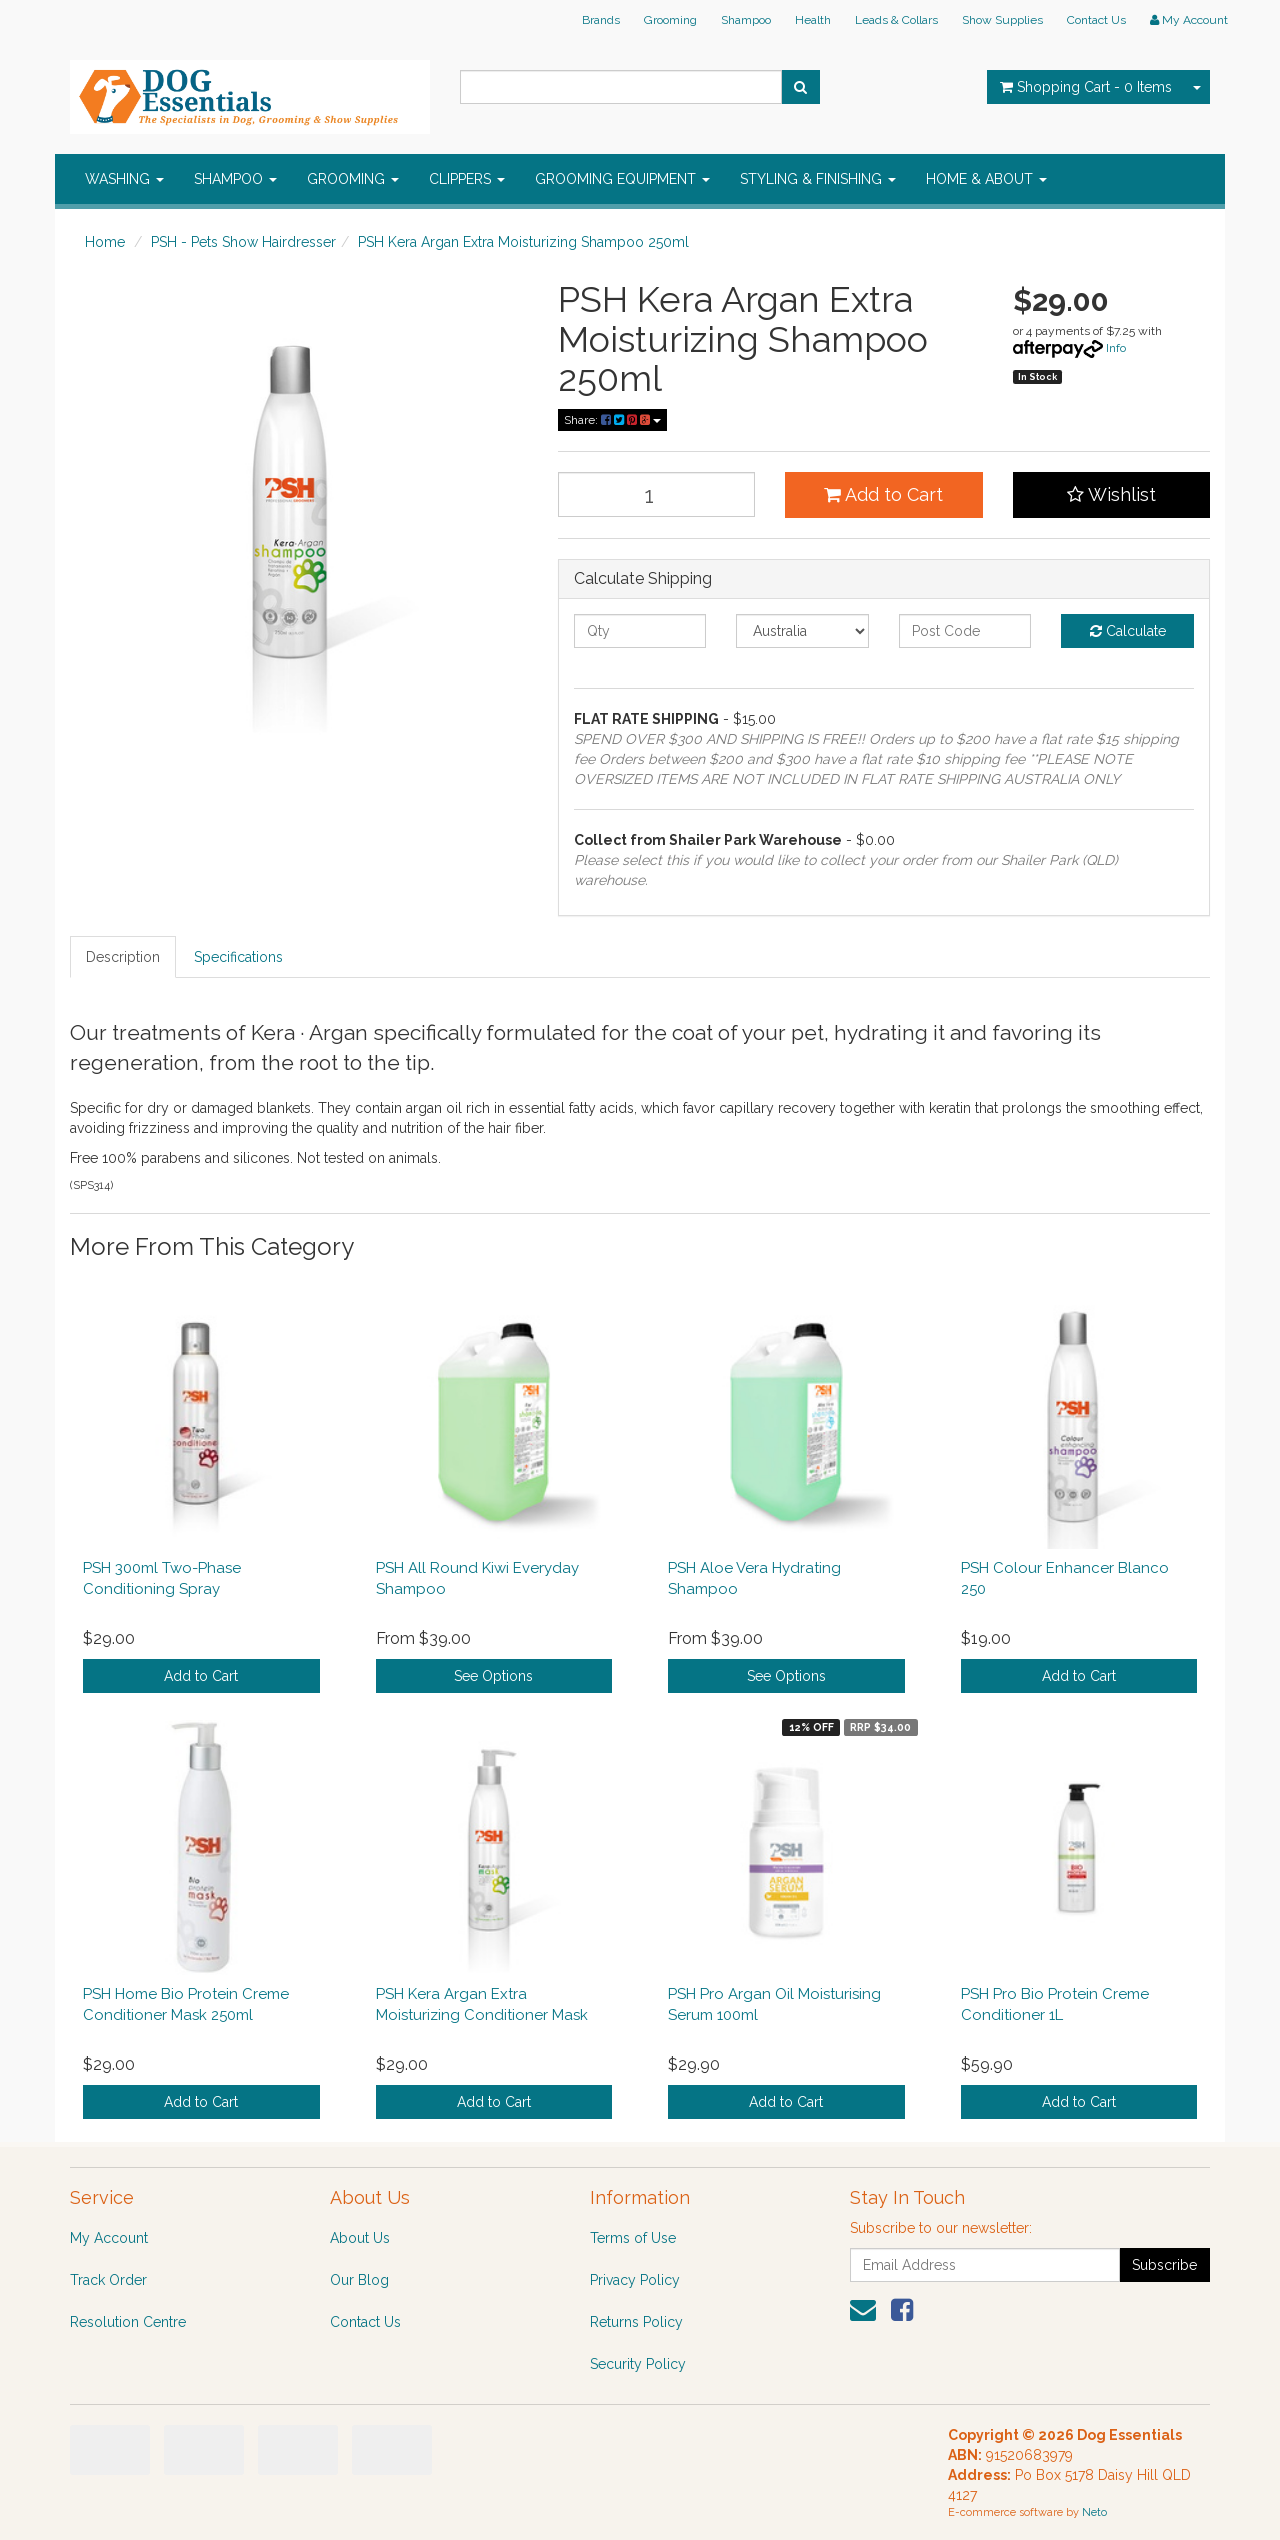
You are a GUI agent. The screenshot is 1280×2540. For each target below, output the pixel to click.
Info (1116, 348)
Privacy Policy (635, 2280)
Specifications (238, 957)
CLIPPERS (467, 179)
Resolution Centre (128, 2322)
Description (123, 957)
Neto (1094, 2512)
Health (813, 20)
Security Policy (638, 2364)
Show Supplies (1002, 20)
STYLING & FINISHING (818, 179)
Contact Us (1096, 20)
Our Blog (359, 2280)
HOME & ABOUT (986, 179)
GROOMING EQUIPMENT (622, 179)
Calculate (1128, 631)
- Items (1086, 87)
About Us (360, 2238)
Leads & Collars (896, 20)
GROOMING (353, 179)
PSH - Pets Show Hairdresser (243, 242)
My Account (109, 2238)
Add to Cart (883, 494)
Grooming (670, 20)
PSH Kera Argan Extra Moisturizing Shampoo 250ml (523, 242)
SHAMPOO (235, 179)
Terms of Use (633, 2238)
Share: (612, 420)
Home (105, 242)
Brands (601, 20)
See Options (493, 1676)
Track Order (108, 2280)
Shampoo (746, 20)
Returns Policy (636, 2322)
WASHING (124, 179)
